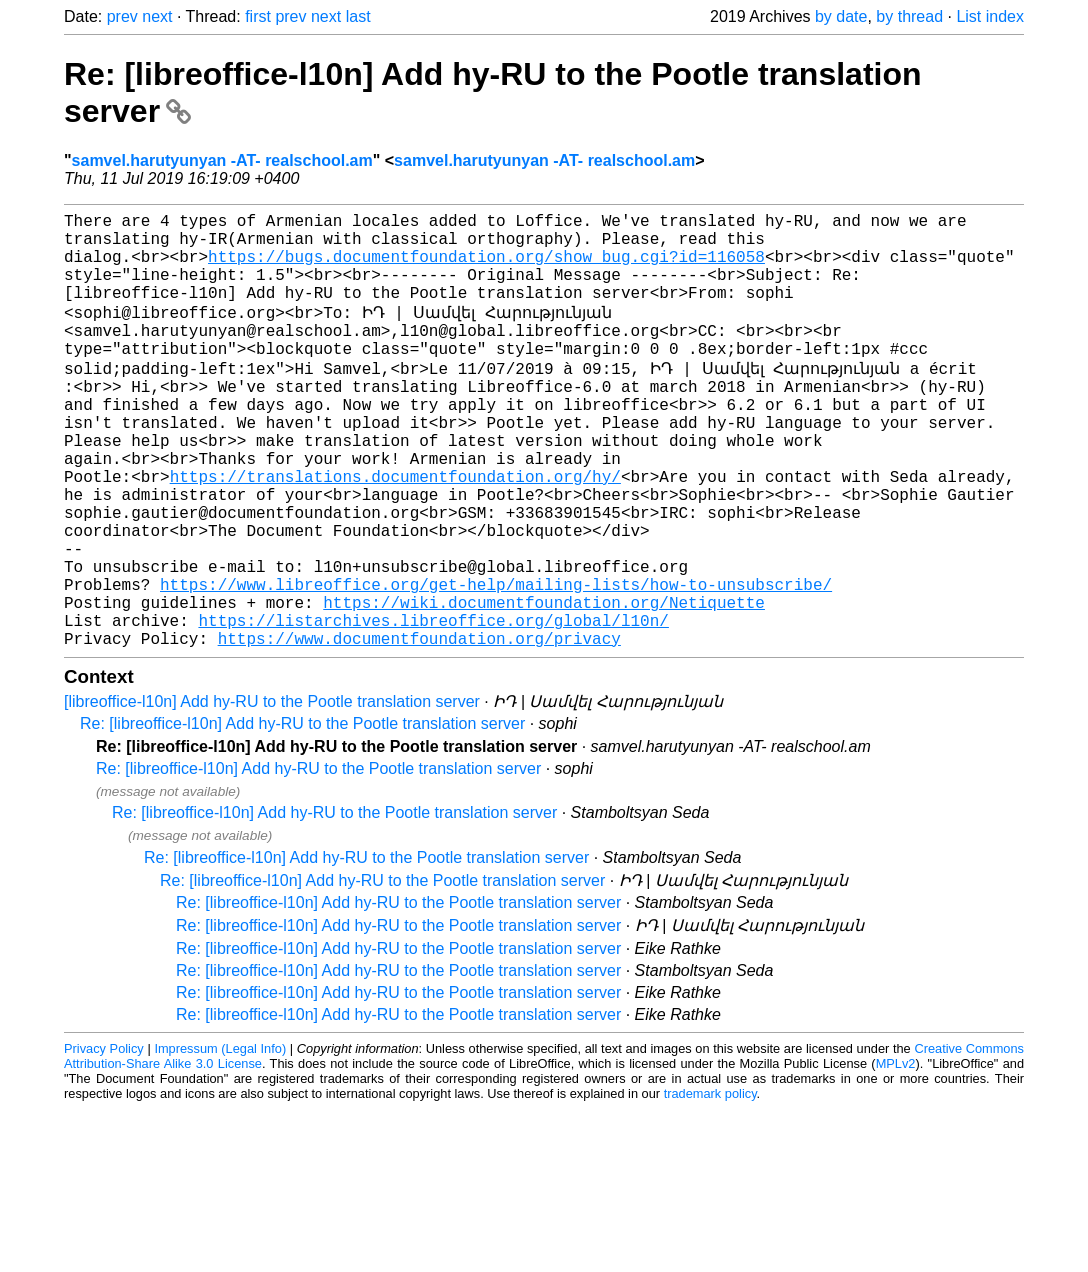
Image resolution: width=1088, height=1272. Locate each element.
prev (122, 16)
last (358, 16)
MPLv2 (896, 1155)
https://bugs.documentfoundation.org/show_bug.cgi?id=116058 (486, 268)
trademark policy (710, 1185)
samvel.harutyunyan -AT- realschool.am (222, 160)
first (258, 16)
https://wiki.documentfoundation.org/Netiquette (544, 686)
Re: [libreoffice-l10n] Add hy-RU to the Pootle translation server (302, 815)
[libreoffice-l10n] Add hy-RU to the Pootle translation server (272, 793)
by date (841, 16)
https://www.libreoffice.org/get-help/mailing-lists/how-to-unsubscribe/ (496, 664)
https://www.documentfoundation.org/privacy (419, 730)
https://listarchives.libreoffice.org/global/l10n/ (433, 708)
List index (990, 16)
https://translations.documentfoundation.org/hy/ (395, 532)
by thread (909, 16)
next (157, 16)
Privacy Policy (104, 1140)
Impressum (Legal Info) (220, 1140)
